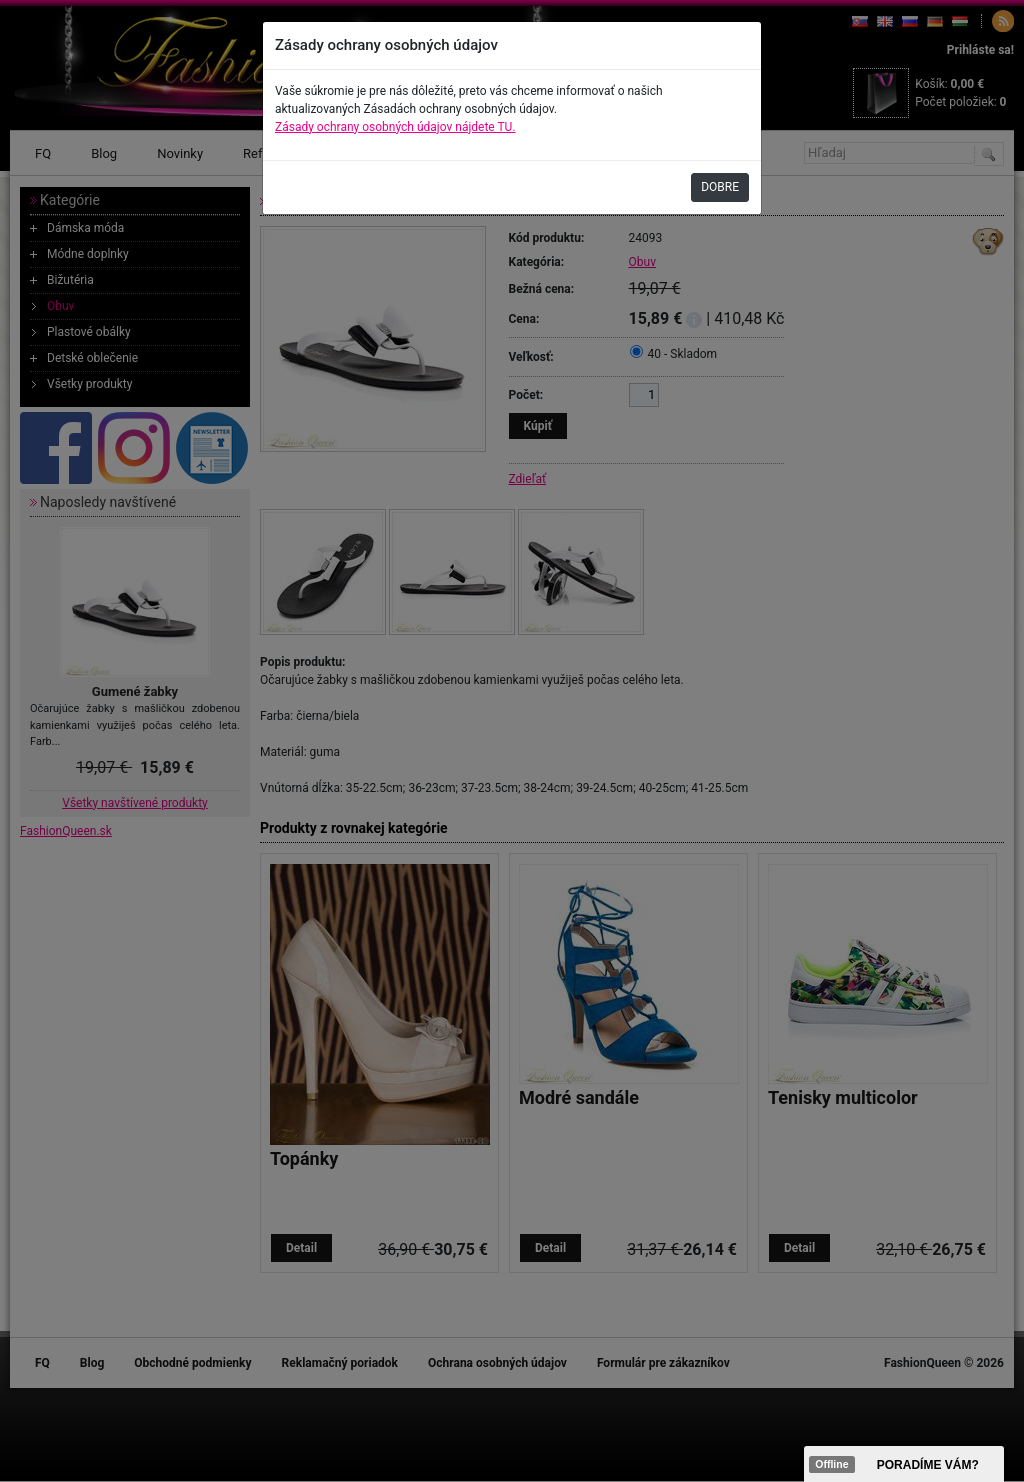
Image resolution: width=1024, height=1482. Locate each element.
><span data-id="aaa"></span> (904, 1464)
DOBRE (720, 187)
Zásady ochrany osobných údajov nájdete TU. (395, 127)
